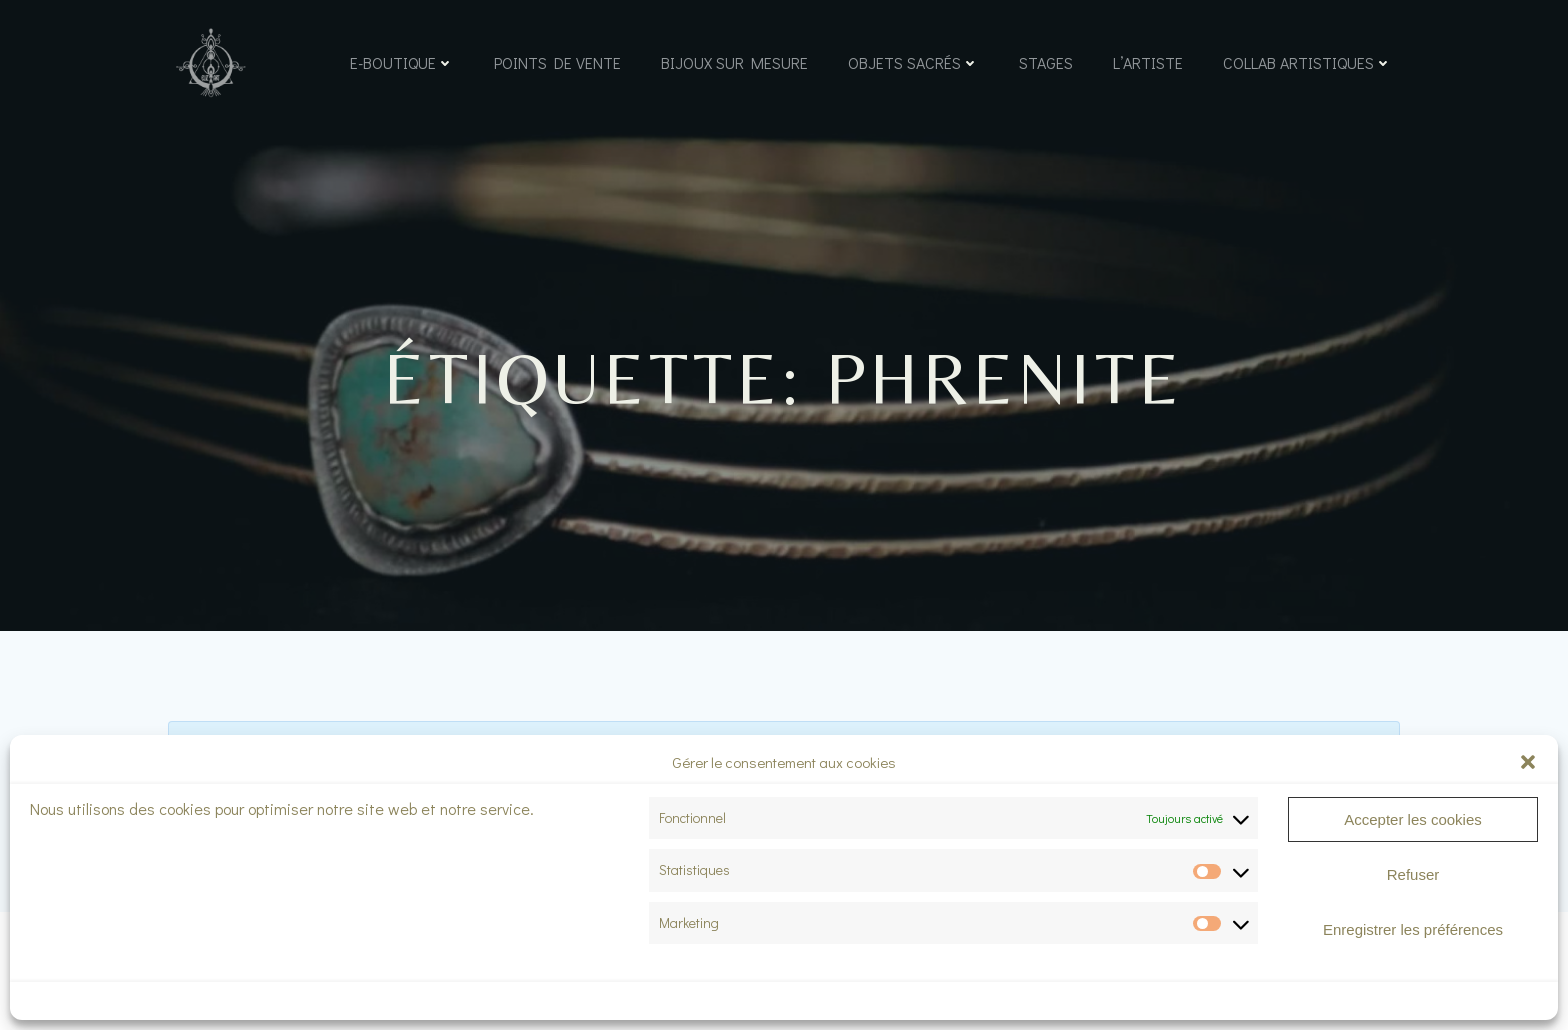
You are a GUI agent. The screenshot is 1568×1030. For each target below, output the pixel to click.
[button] (1528, 762)
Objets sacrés (913, 62)
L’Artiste (1148, 62)
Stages (1046, 62)
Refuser (1413, 874)
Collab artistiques (1307, 62)
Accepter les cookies (1413, 819)
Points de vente (557, 62)
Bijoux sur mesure (734, 62)
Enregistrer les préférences (1413, 929)
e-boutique (402, 62)
